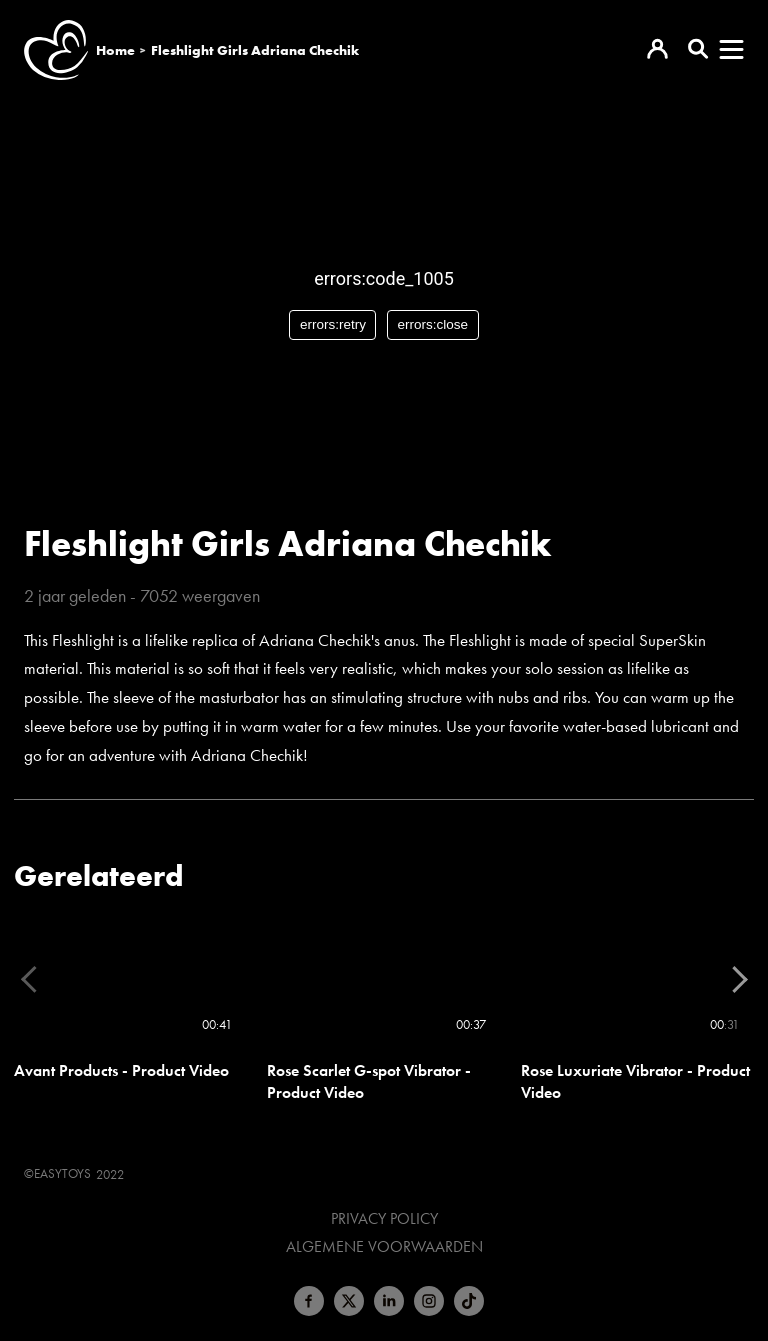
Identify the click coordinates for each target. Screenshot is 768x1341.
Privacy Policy (384, 1219)
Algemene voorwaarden (384, 1247)
